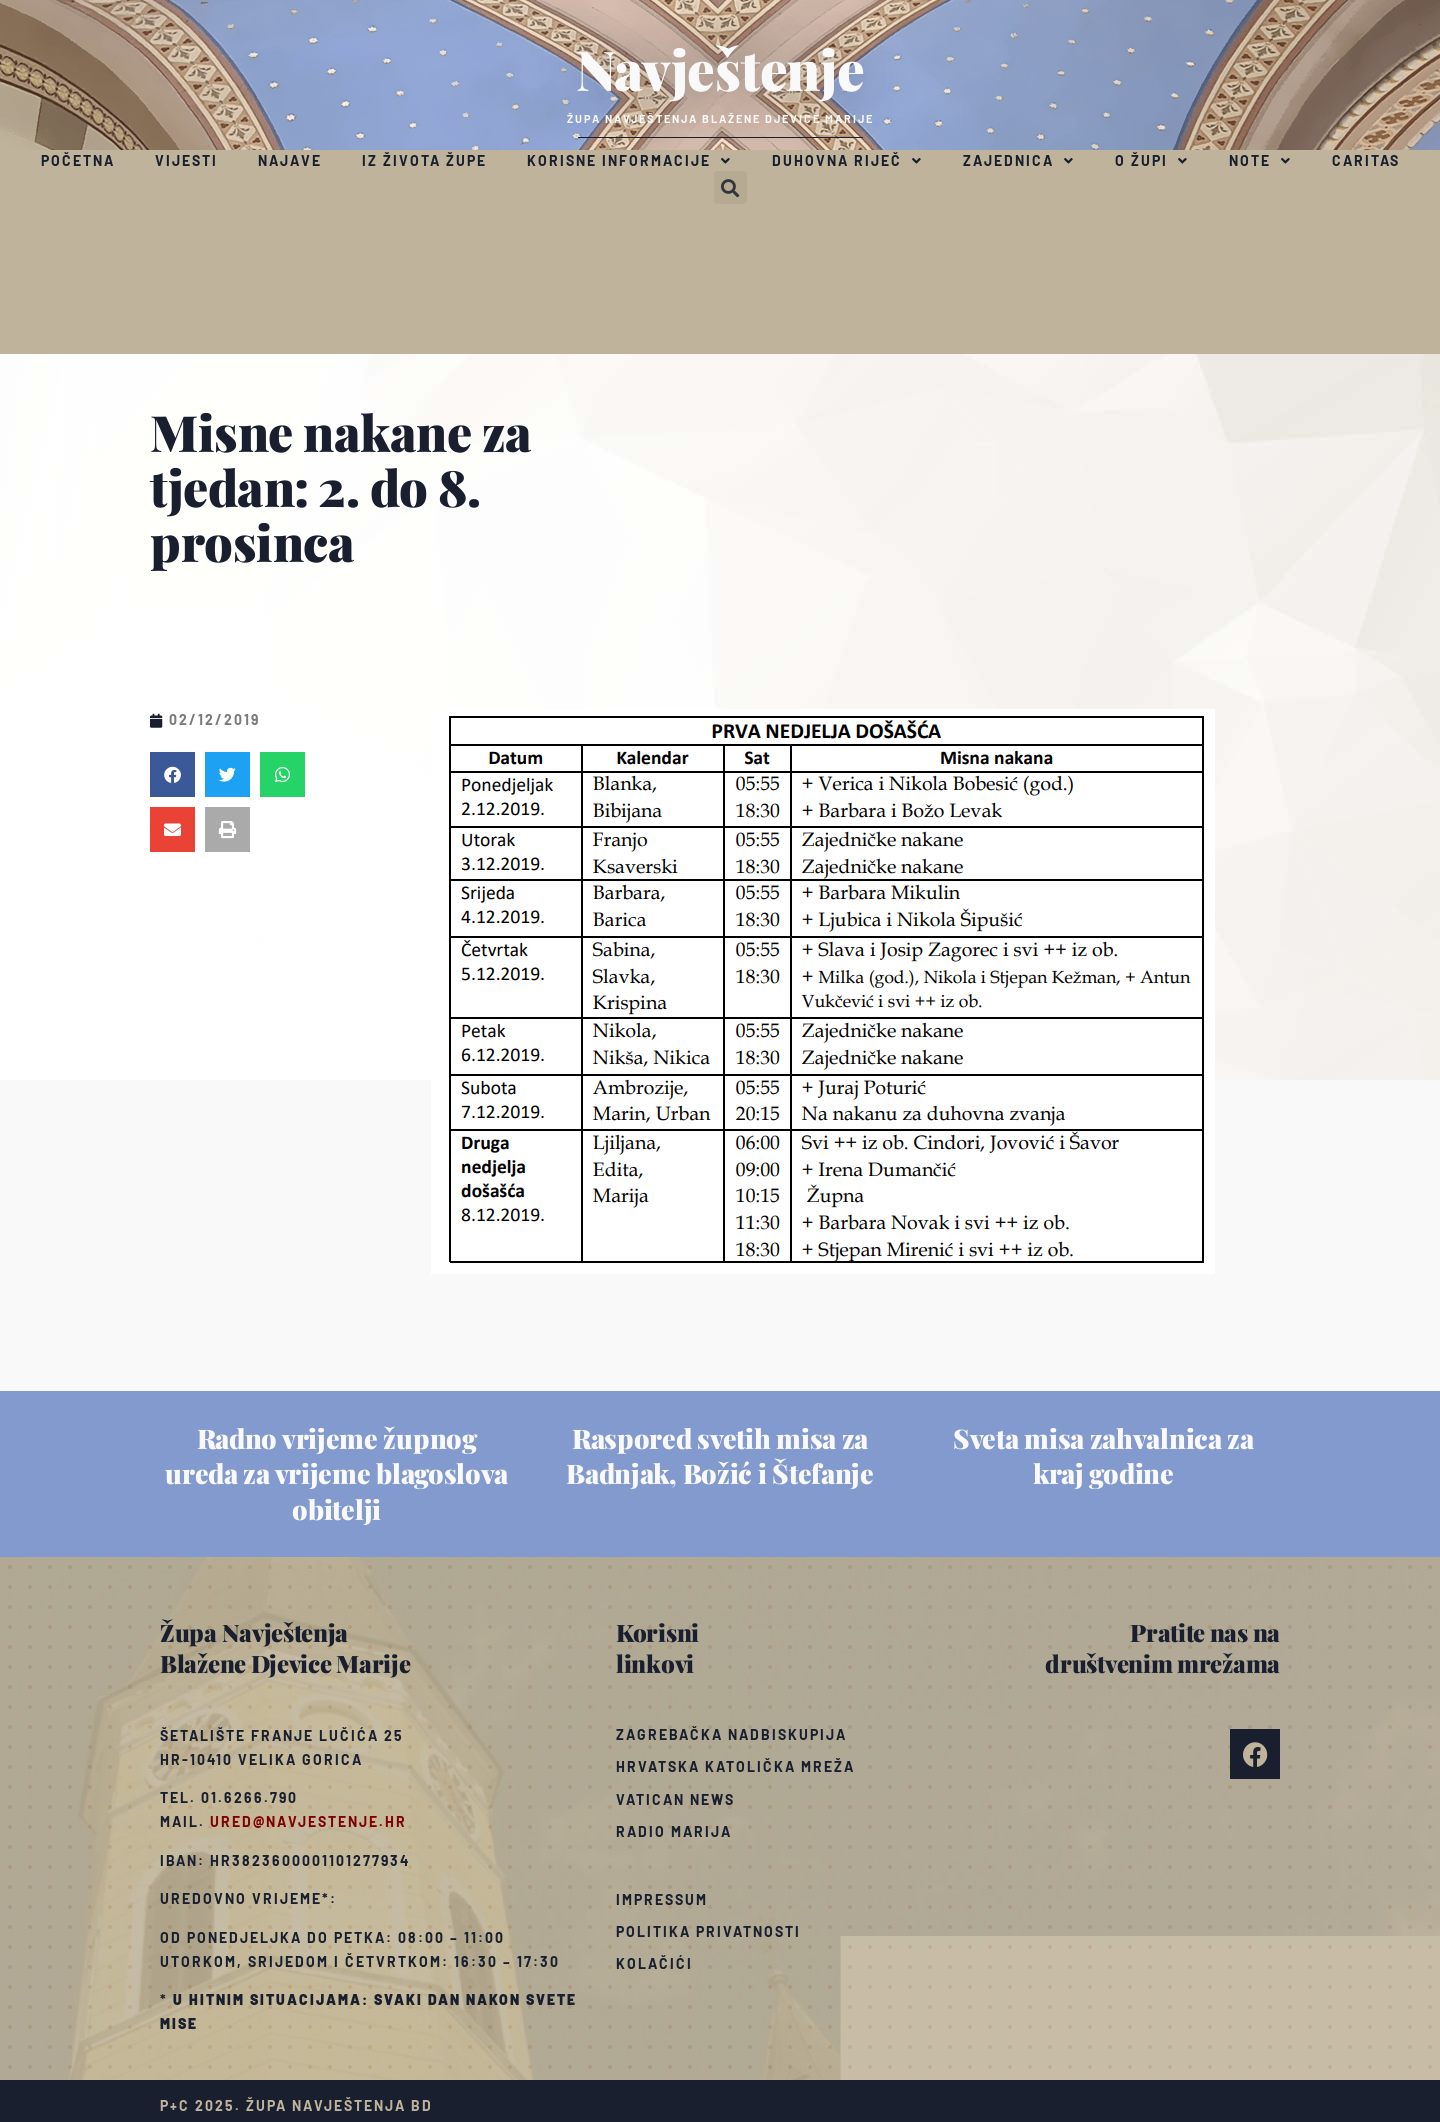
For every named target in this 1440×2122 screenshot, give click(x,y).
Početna (78, 160)
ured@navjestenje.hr (308, 1821)
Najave (290, 160)
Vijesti (186, 160)
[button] (730, 187)
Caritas (1366, 160)
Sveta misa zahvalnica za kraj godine (1103, 1455)
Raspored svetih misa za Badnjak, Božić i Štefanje (720, 1455)
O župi (1152, 161)
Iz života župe (424, 160)
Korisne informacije (629, 161)
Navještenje (720, 68)
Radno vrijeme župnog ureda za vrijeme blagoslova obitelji (336, 1473)
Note (1260, 161)
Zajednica (1019, 161)
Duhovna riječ (847, 161)
